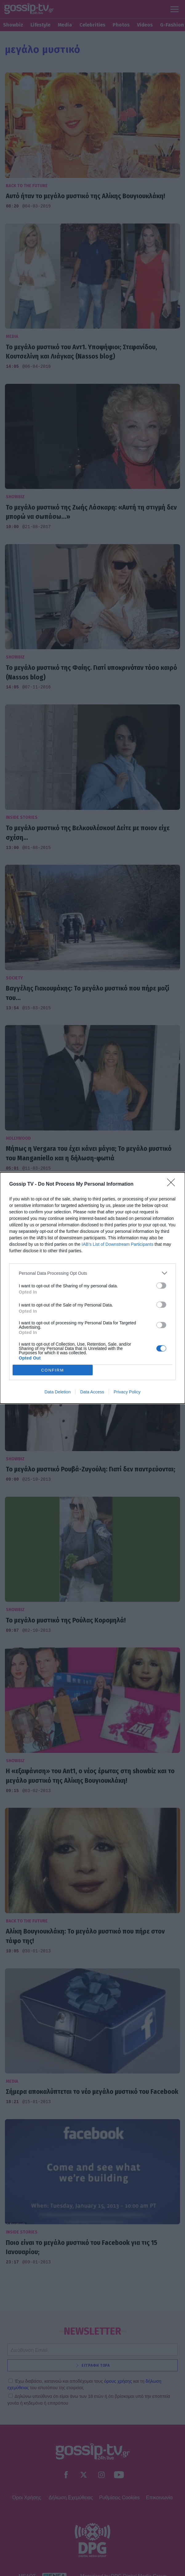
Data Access (92, 1391)
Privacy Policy (127, 1391)
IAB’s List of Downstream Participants (117, 1244)
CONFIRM (52, 1370)
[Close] (173, 1184)
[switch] (161, 1285)
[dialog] (92, 1288)
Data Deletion (58, 1391)
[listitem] (92, 1273)
